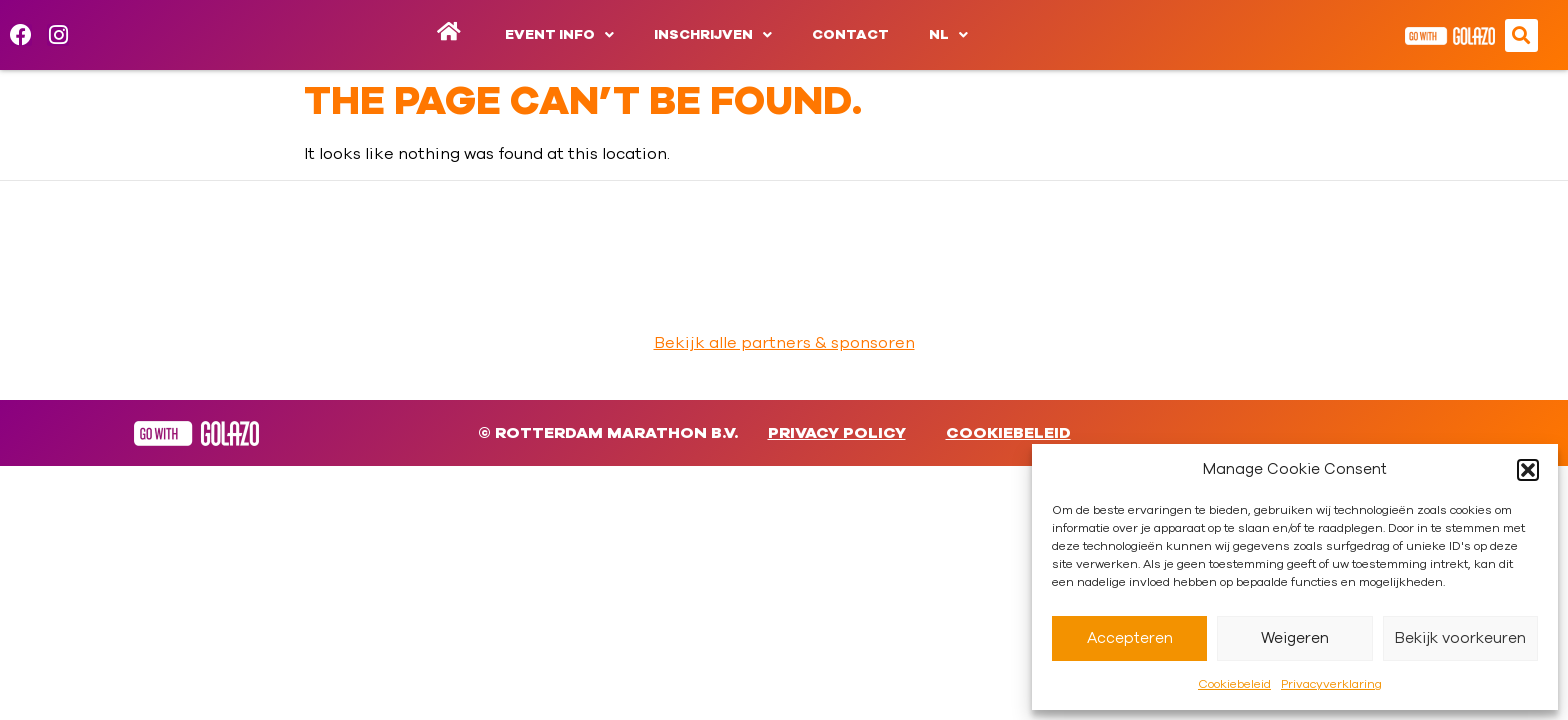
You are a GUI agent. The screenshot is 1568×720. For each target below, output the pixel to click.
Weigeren (1295, 638)
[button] (1528, 470)
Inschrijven (713, 35)
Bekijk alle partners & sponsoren (784, 343)
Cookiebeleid (1234, 684)
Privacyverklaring (1331, 684)
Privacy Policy (837, 433)
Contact (850, 35)
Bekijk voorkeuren (1460, 638)
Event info (559, 35)
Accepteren (1130, 638)
